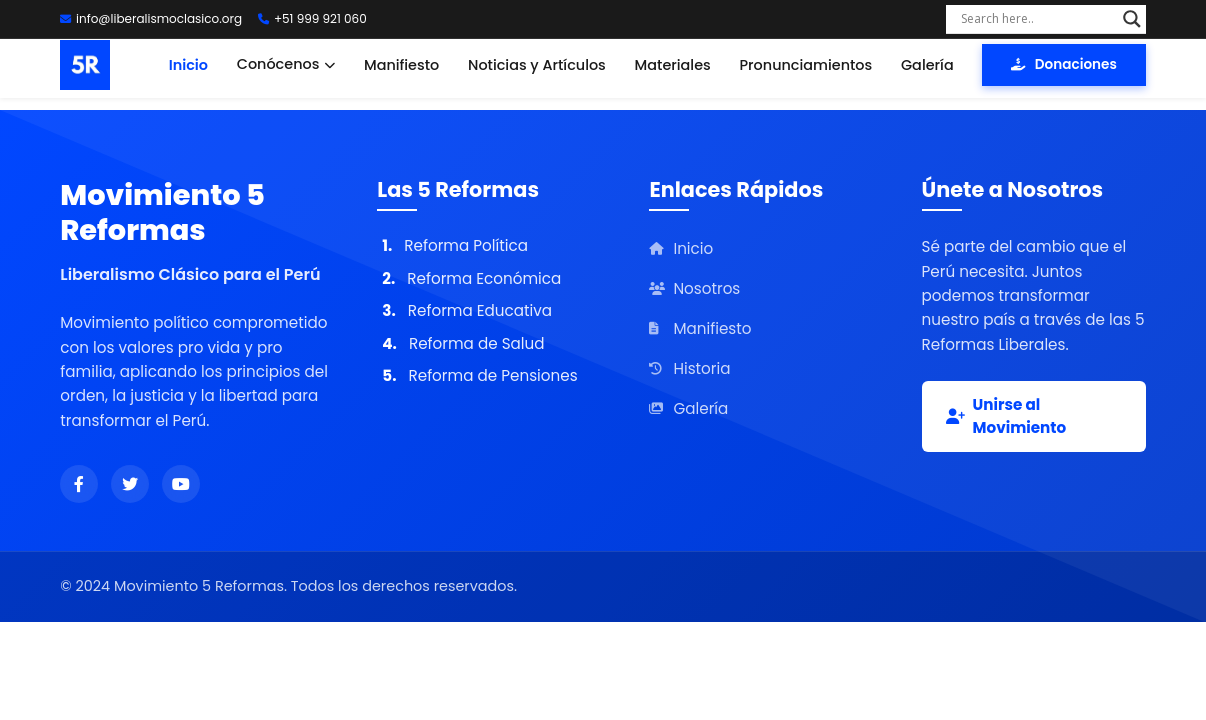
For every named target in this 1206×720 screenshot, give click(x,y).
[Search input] (1037, 19)
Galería (927, 65)
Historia (689, 368)
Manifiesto (401, 65)
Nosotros (694, 288)
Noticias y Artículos (537, 65)
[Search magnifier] (1132, 19)
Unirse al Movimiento (1006, 416)
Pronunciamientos (806, 65)
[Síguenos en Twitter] (130, 484)
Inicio (188, 65)
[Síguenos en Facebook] (79, 484)
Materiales (673, 65)
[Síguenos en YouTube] (181, 484)
